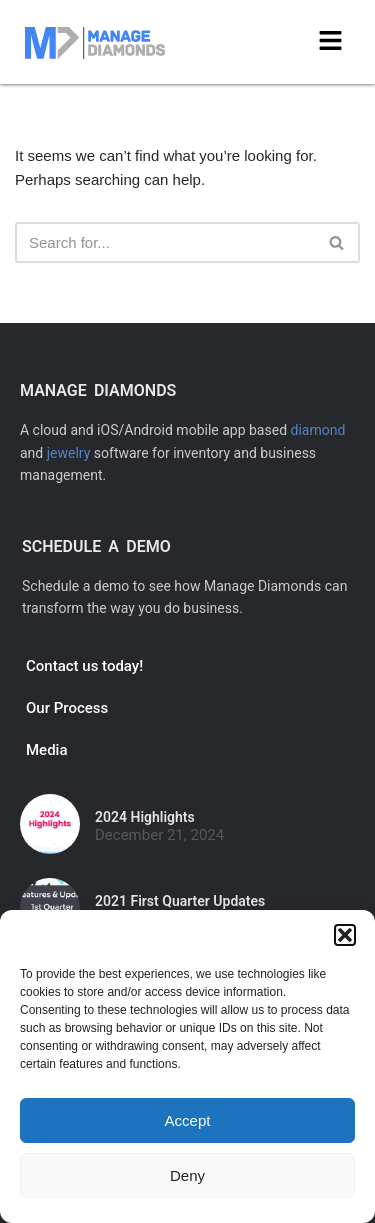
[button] (345, 935)
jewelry (69, 453)
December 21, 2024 (159, 835)
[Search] (165, 242)
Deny (187, 1175)
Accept (188, 1120)
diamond (318, 430)
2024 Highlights (145, 817)
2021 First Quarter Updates (180, 901)
